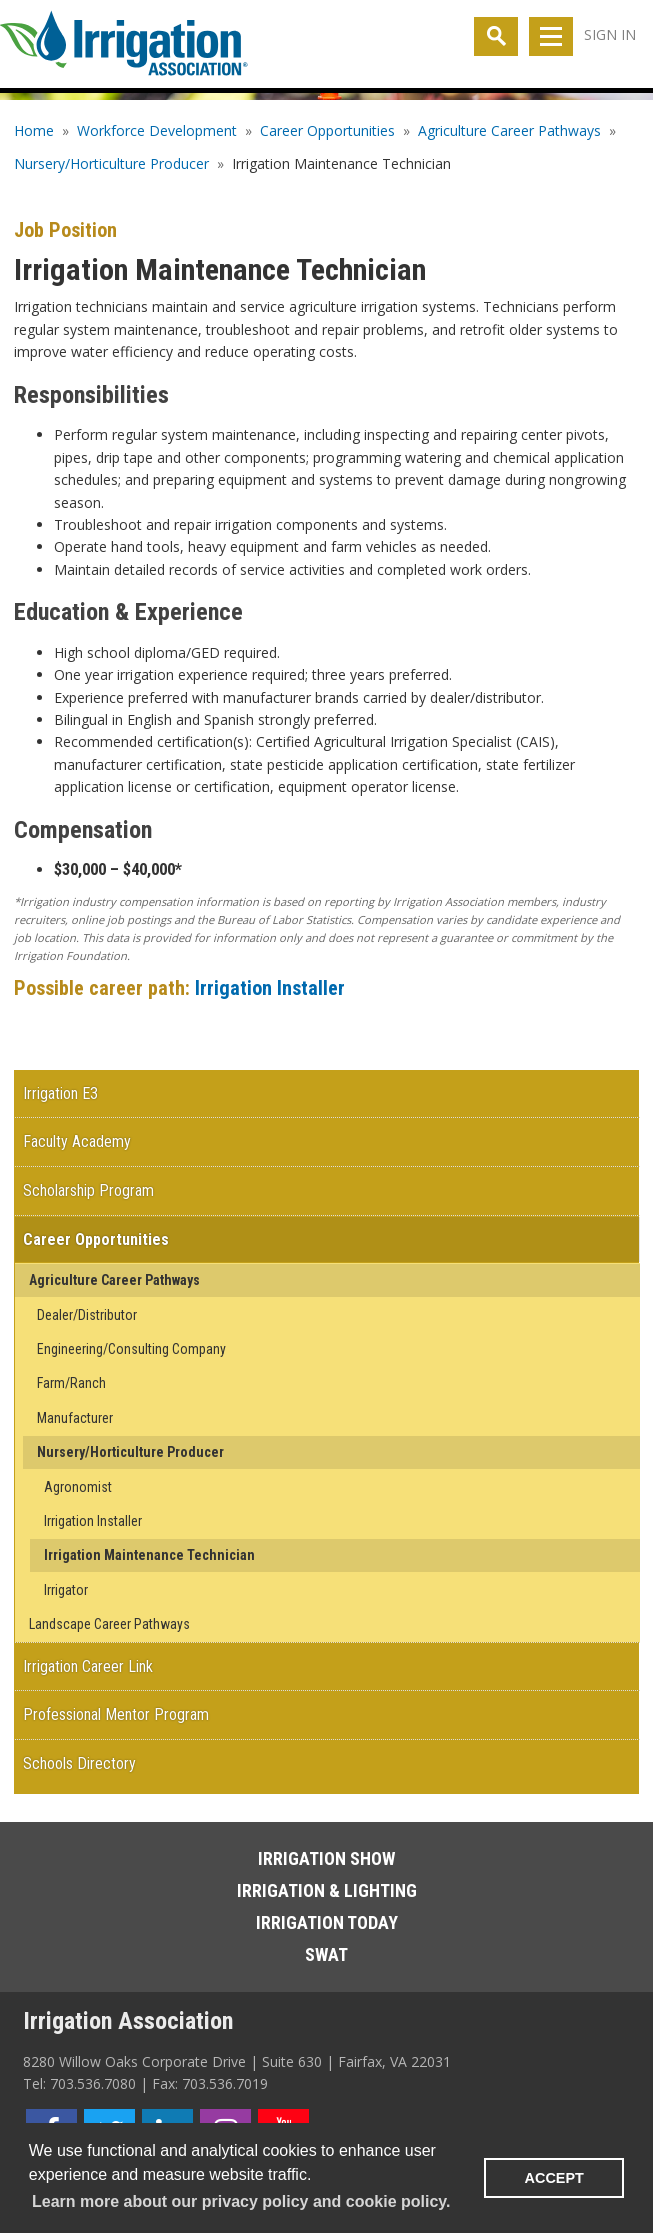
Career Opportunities (327, 130)
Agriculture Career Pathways (509, 130)
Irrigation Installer (270, 988)
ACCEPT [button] (554, 2178)
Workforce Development (157, 130)
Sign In (610, 34)
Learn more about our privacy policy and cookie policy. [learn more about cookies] (241, 2201)
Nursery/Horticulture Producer (111, 163)
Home (34, 130)
